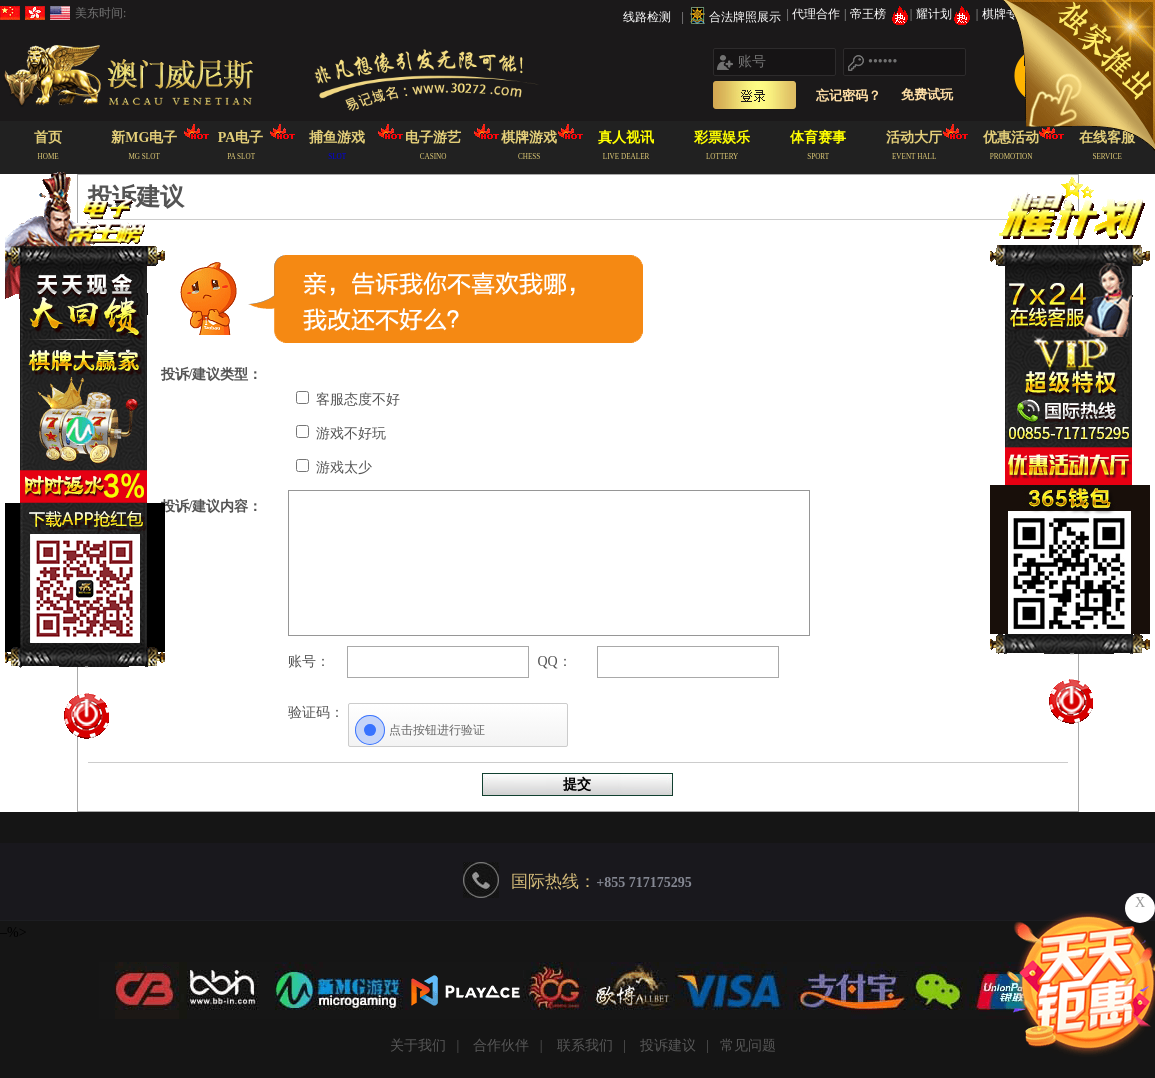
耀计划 (945, 14)
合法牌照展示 (745, 17)
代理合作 (817, 14)
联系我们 (585, 1045)
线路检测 (647, 17)
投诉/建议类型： (212, 374)
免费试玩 (927, 94)
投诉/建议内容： (212, 506)
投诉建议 (668, 1045)
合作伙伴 (501, 1045)
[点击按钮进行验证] (458, 730)
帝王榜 (879, 14)
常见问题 (748, 1045)
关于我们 (418, 1045)
